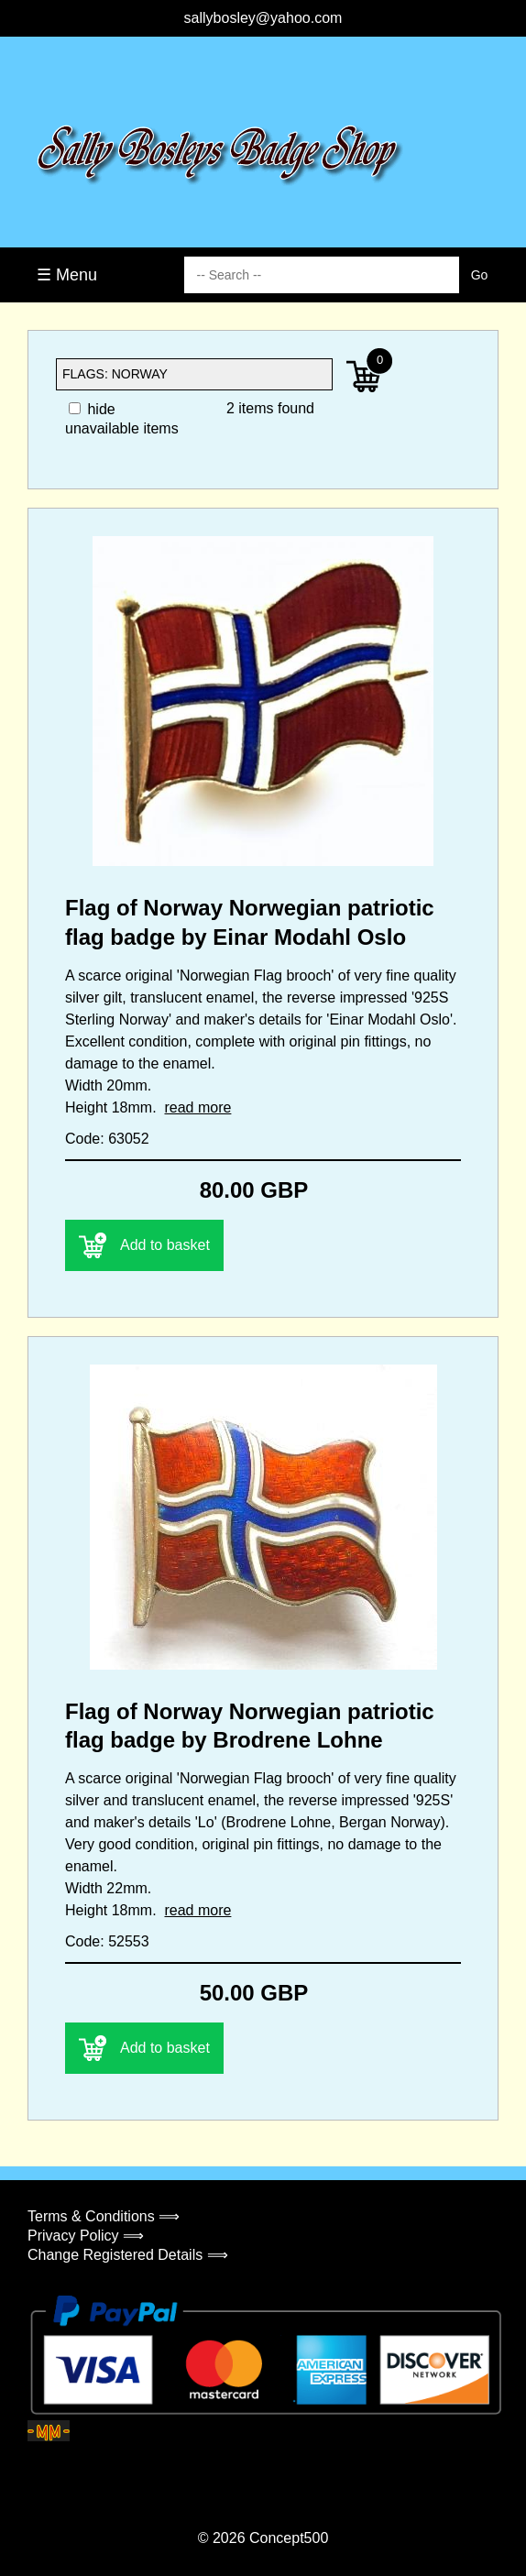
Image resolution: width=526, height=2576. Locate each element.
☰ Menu (67, 275)
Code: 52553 (107, 1941)
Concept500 (288, 2538)
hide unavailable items (122, 418)
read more (197, 1107)
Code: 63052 (107, 1138)
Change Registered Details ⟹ (127, 2255)
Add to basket (144, 1245)
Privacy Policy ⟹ (85, 2235)
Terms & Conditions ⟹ (103, 2216)
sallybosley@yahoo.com (263, 18)
